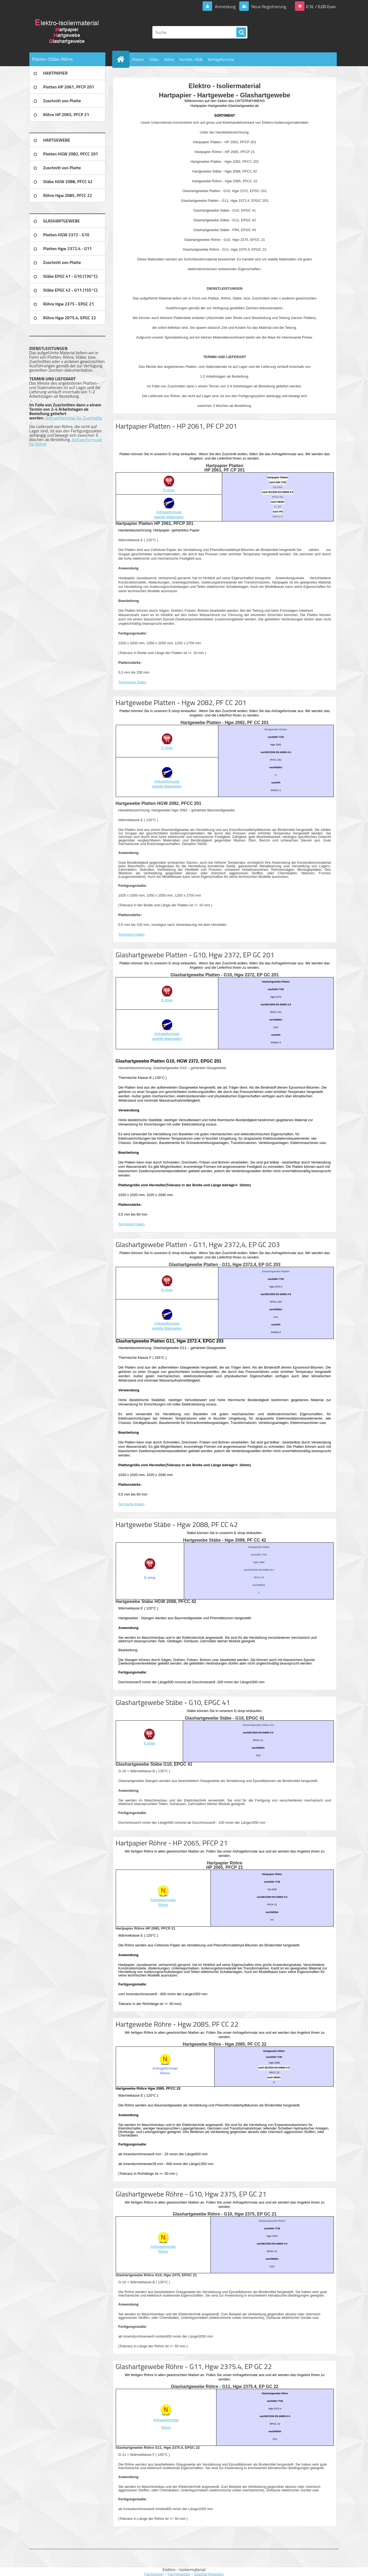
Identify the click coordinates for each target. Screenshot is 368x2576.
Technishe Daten (131, 934)
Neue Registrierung (268, 6)
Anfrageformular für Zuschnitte (73, 418)
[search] (241, 32)
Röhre (169, 59)
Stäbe (154, 59)
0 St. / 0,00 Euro (321, 6)
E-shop (168, 490)
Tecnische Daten (131, 1504)
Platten (138, 59)
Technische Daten (132, 682)
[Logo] (66, 32)
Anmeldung (225, 6)
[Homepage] (123, 59)
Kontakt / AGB (191, 59)
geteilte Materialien (169, 517)
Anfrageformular (221, 59)
